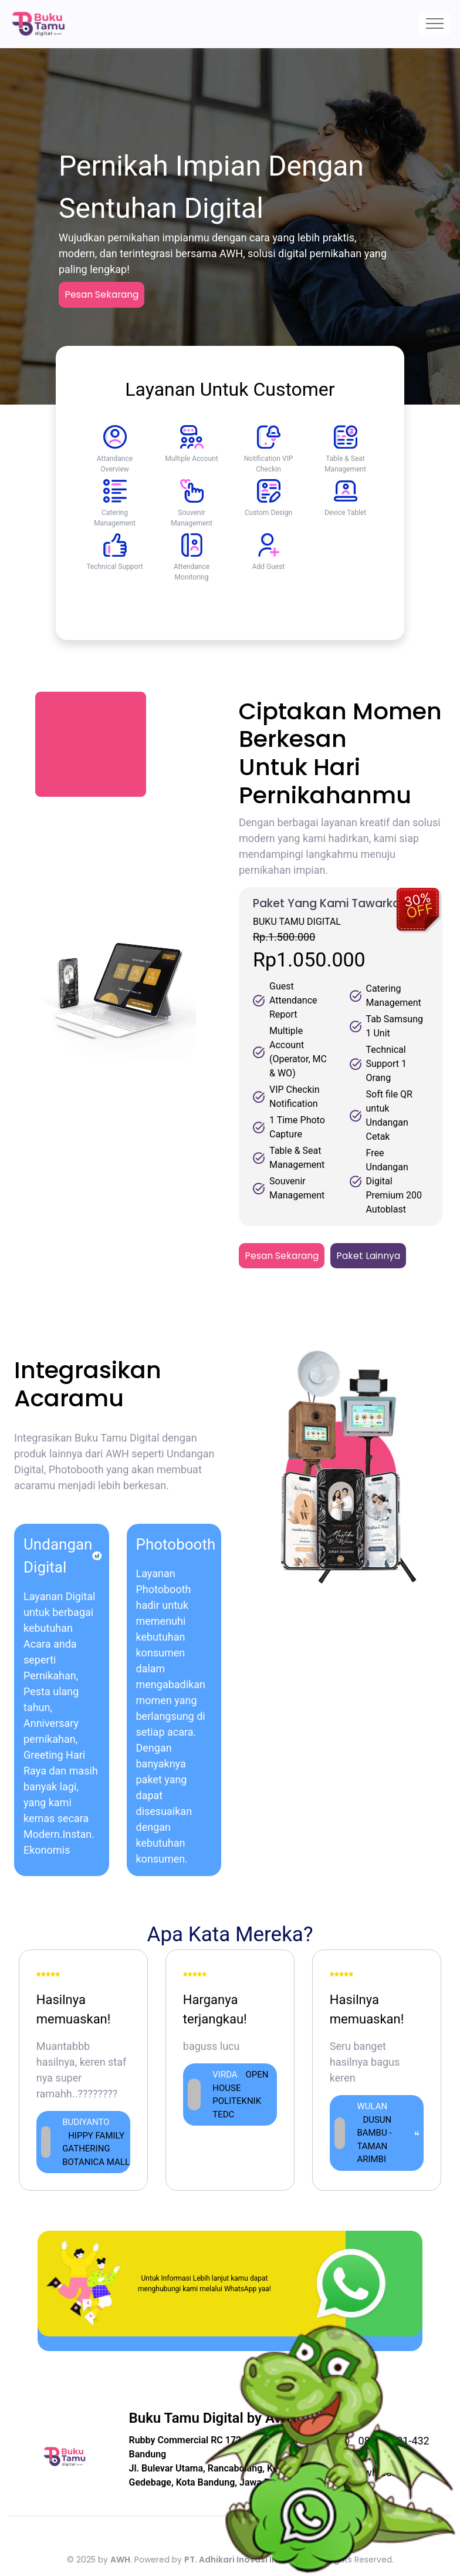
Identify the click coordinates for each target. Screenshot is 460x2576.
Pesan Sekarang (102, 294)
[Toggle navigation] (435, 24)
